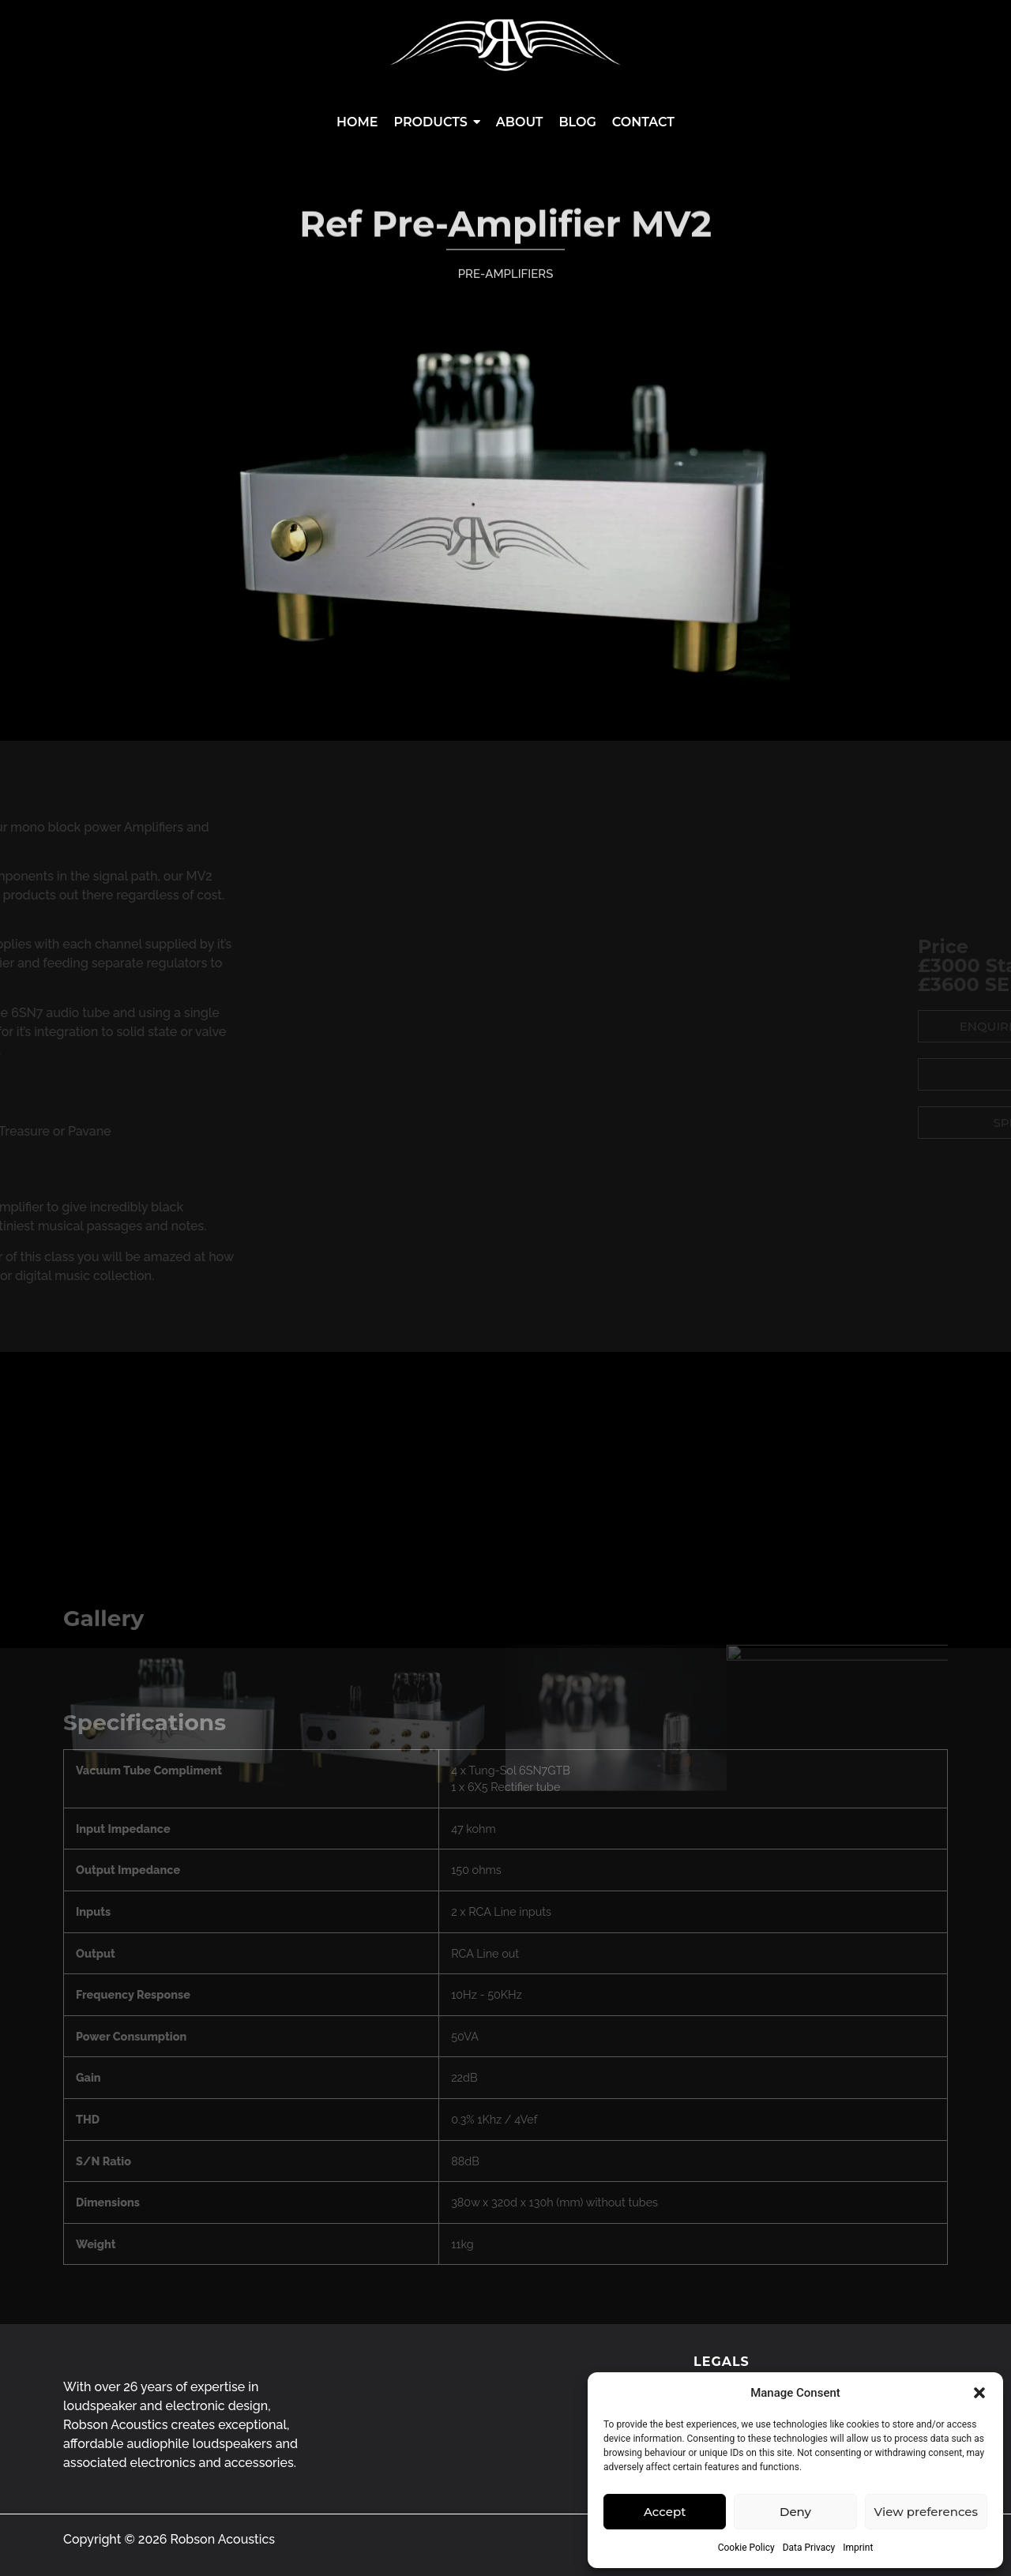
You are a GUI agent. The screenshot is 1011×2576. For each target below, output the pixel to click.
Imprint (858, 2547)
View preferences (926, 2511)
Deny (795, 2511)
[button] (979, 2393)
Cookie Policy (746, 2547)
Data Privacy (809, 2547)
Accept (665, 2511)
